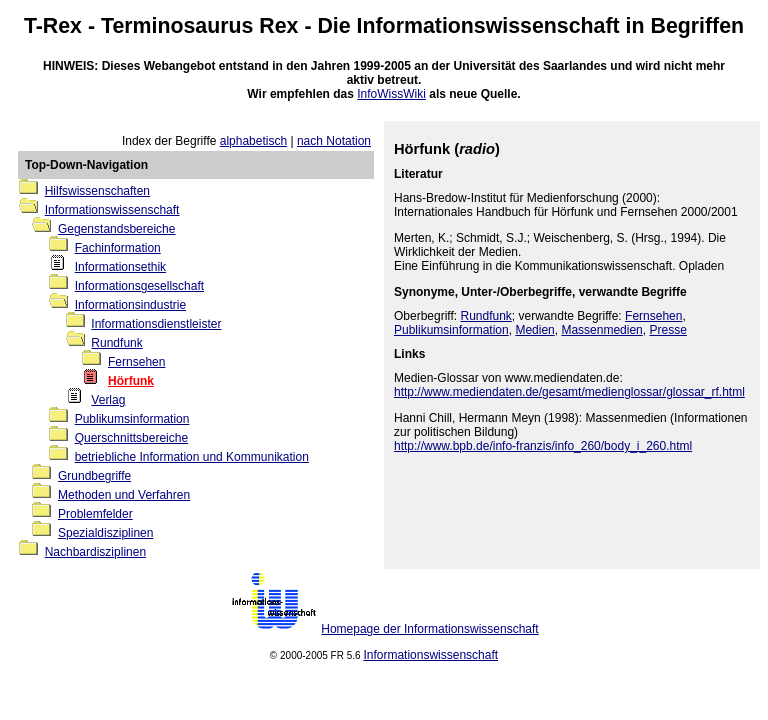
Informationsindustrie (130, 305)
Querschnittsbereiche (131, 438)
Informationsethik (120, 267)
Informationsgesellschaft (139, 286)
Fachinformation (118, 248)
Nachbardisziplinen (95, 552)
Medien (534, 330)
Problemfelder (95, 514)
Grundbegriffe (94, 476)
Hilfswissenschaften (97, 191)
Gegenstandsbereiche (116, 229)
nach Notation (334, 141)
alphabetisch (253, 141)
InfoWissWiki (391, 94)
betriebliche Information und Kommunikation (192, 457)
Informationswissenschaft (488, 26)
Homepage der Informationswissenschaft (429, 629)
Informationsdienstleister (156, 324)
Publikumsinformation (132, 419)
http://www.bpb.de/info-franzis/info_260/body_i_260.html (543, 446)
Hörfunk (131, 381)
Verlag (108, 400)
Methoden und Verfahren (124, 495)
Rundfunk (116, 343)
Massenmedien (601, 330)
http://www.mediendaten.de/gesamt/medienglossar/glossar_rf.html (569, 392)
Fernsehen (136, 362)
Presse (667, 330)
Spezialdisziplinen (105, 533)
